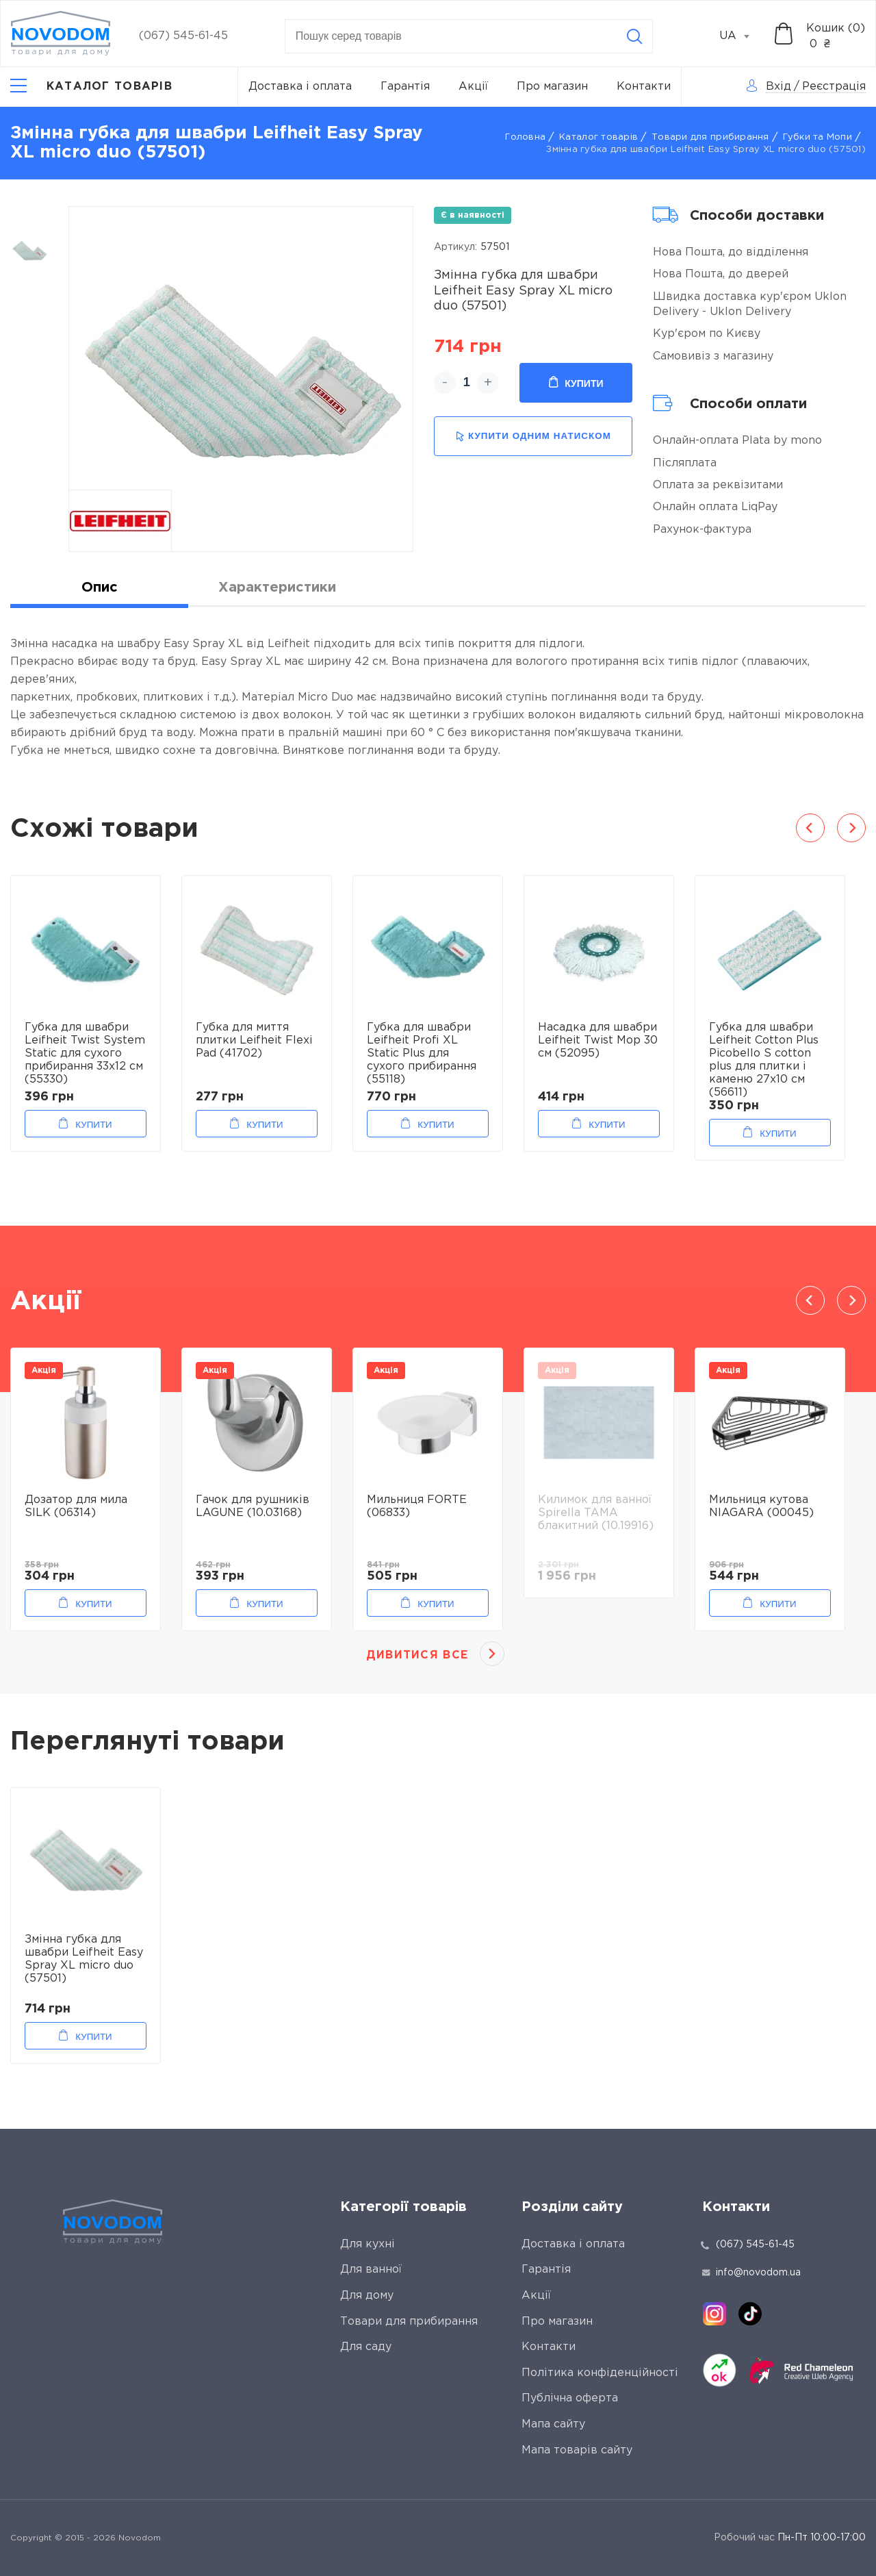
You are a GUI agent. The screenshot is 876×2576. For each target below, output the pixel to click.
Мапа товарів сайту (576, 2450)
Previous (810, 827)
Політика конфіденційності (599, 2373)
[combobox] (741, 36)
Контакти (644, 86)
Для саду (365, 2347)
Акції (473, 86)
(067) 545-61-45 (183, 36)
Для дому (367, 2295)
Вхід (778, 86)
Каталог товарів (598, 137)
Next (851, 827)
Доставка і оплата (300, 86)
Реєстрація (834, 86)
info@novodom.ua (751, 2273)
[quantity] (466, 383)
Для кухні (367, 2244)
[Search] (634, 36)
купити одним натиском (533, 436)
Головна (525, 137)
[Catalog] (91, 86)
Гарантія (405, 86)
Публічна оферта (569, 2398)
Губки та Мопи (817, 137)
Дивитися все (417, 1655)
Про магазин (552, 86)
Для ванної (371, 2269)
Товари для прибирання (710, 137)
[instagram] (714, 2313)
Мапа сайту (553, 2424)
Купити (576, 383)
